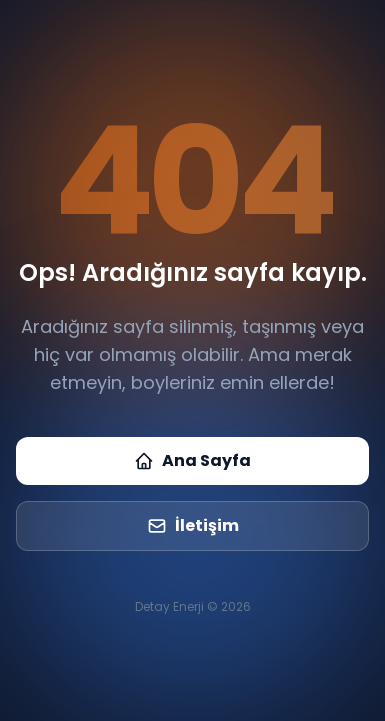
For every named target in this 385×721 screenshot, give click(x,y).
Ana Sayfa (192, 460)
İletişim (193, 525)
